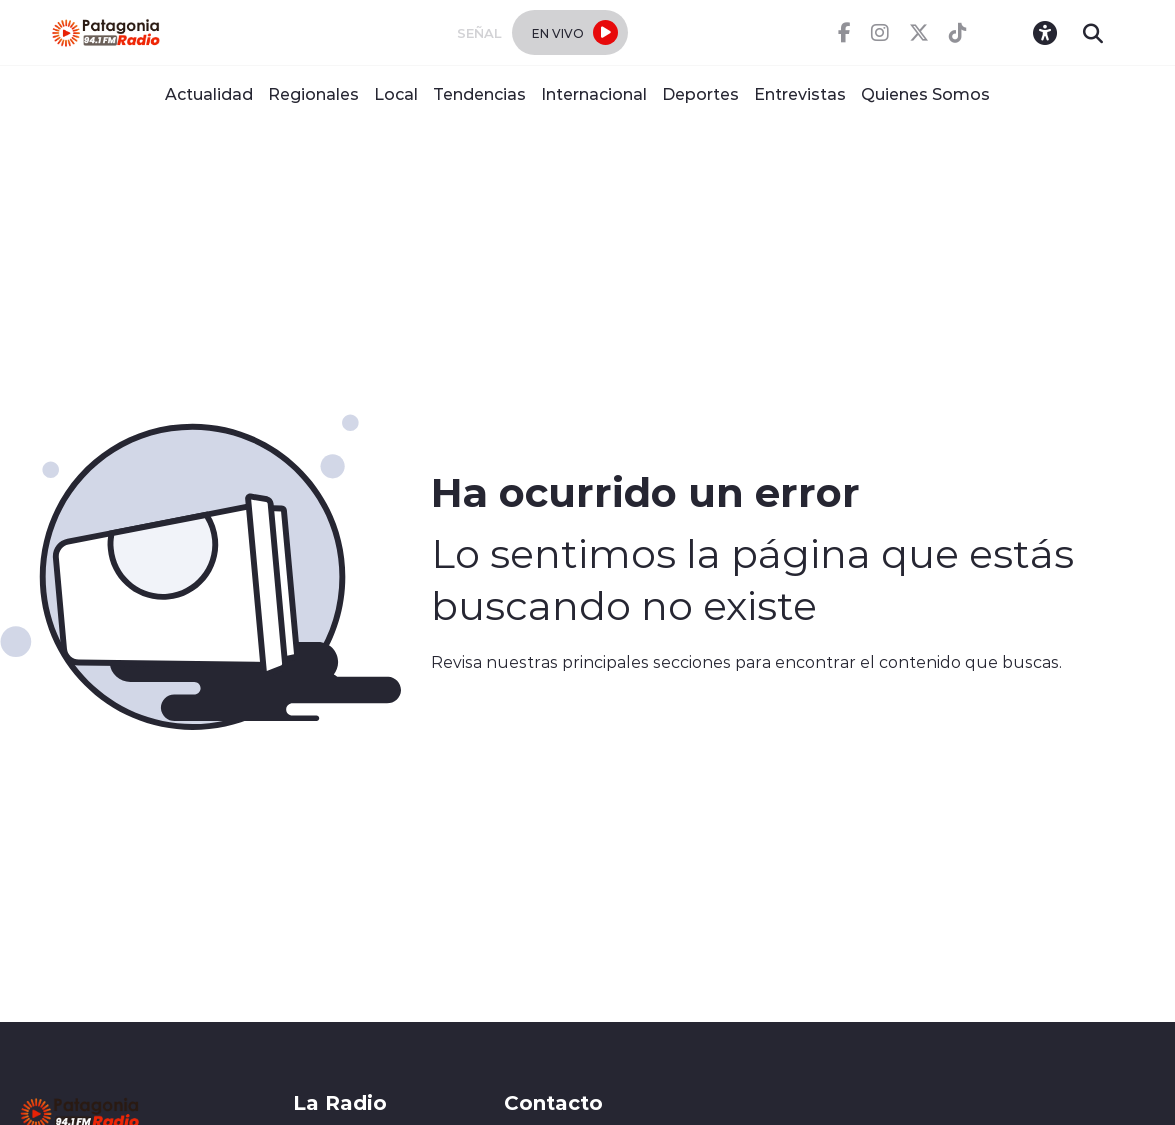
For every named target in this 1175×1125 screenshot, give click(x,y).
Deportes (700, 93)
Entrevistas (800, 93)
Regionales (313, 93)
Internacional (594, 93)
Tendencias (479, 93)
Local (396, 93)
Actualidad (209, 93)
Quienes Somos (925, 93)
